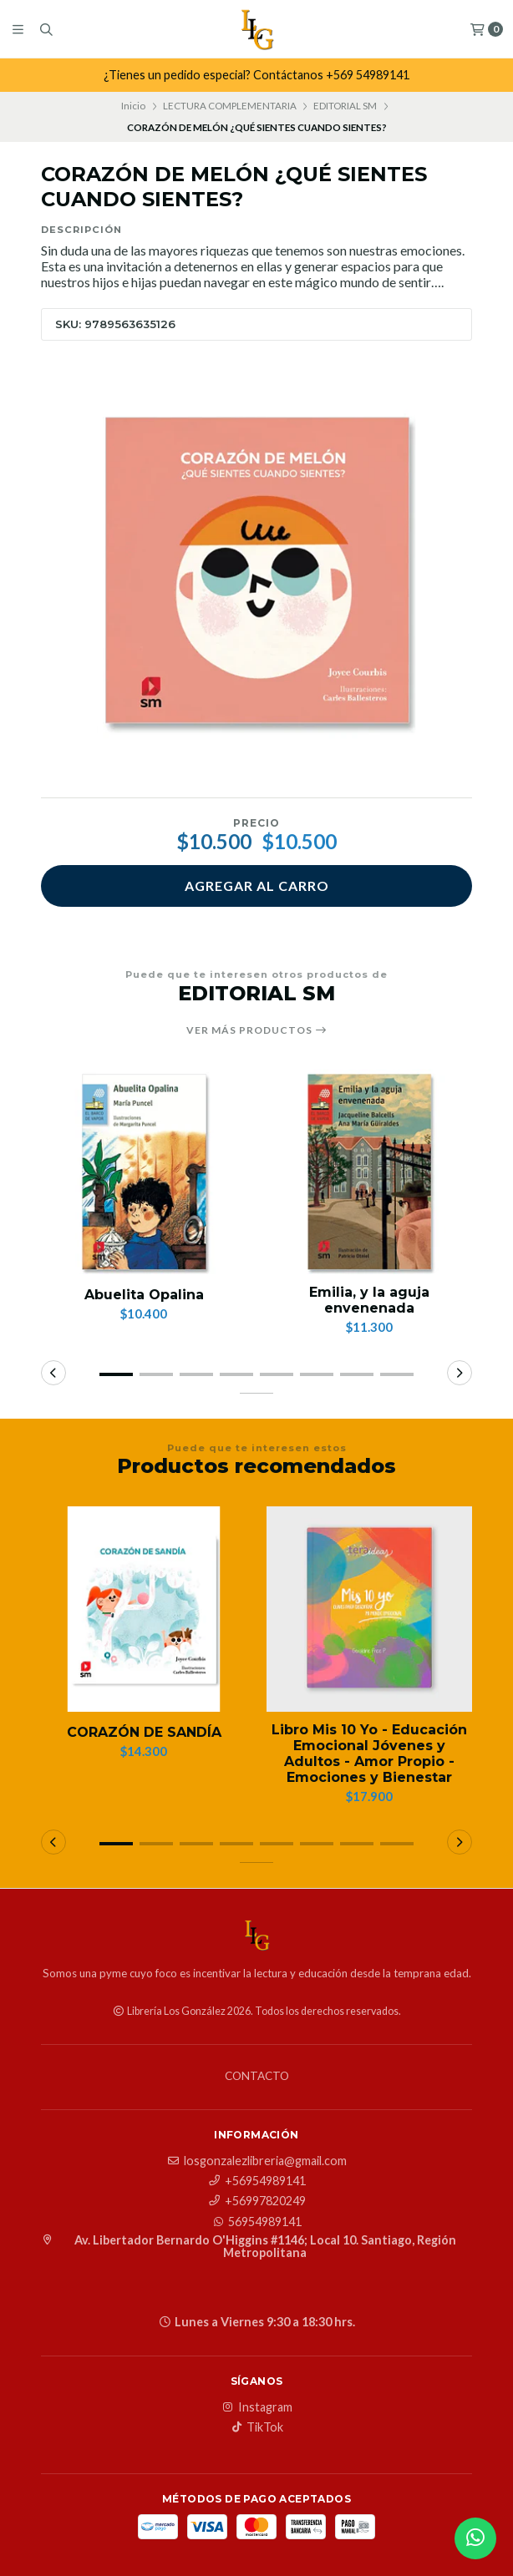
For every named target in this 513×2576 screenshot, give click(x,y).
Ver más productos (257, 1030)
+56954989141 (257, 2181)
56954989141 (256, 2222)
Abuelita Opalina (144, 1295)
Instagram (256, 2407)
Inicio (133, 105)
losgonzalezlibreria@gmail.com (257, 2161)
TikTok (256, 2427)
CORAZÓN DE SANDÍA (144, 1732)
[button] (116, 1374)
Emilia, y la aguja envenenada (369, 1300)
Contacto (257, 2077)
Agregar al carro (257, 885)
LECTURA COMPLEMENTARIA (230, 105)
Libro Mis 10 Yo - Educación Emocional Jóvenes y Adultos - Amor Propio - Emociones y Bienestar (369, 1754)
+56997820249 (257, 2201)
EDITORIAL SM (345, 105)
